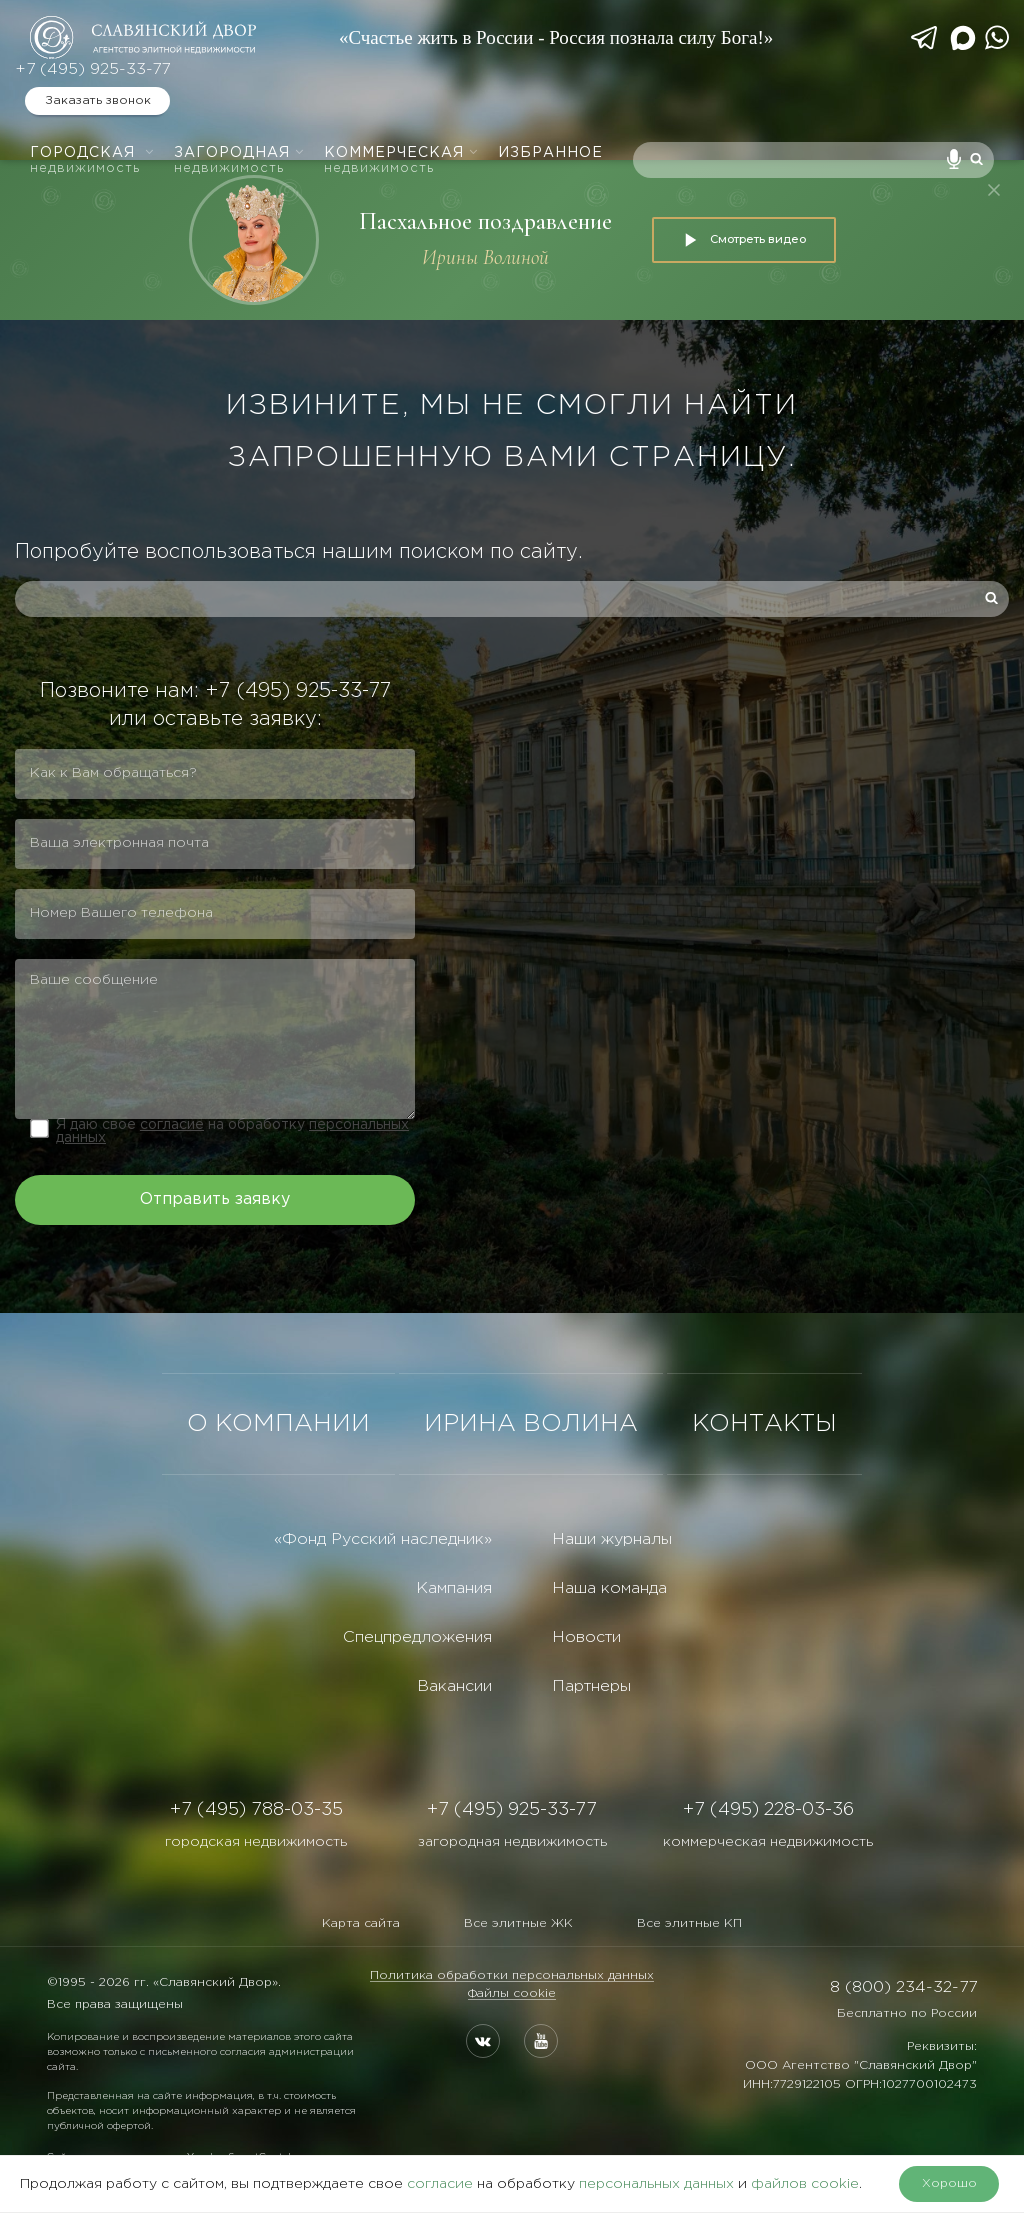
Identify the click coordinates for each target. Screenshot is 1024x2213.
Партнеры (591, 1686)
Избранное (550, 153)
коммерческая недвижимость (768, 1842)
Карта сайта (361, 1923)
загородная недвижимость (512, 1842)
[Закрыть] (994, 190)
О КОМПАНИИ (278, 1424)
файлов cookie (805, 2184)
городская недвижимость (256, 1842)
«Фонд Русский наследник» (383, 1539)
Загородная (239, 160)
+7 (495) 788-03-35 (256, 1810)
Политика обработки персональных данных (512, 1975)
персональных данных (656, 2184)
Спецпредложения (417, 1637)
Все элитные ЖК (518, 1923)
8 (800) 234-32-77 (903, 1987)
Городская (92, 160)
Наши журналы (612, 1539)
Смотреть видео (744, 240)
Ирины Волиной (485, 257)
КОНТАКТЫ (764, 1424)
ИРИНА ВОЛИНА (531, 1424)
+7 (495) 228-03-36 (768, 1810)
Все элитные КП (689, 1923)
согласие (172, 1125)
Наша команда (609, 1588)
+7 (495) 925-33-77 (92, 69)
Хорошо (949, 2183)
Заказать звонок (98, 100)
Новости (586, 1637)
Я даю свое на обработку (232, 1131)
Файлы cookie (512, 1993)
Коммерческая (401, 160)
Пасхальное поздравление (485, 221)
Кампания (454, 1588)
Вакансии (454, 1686)
